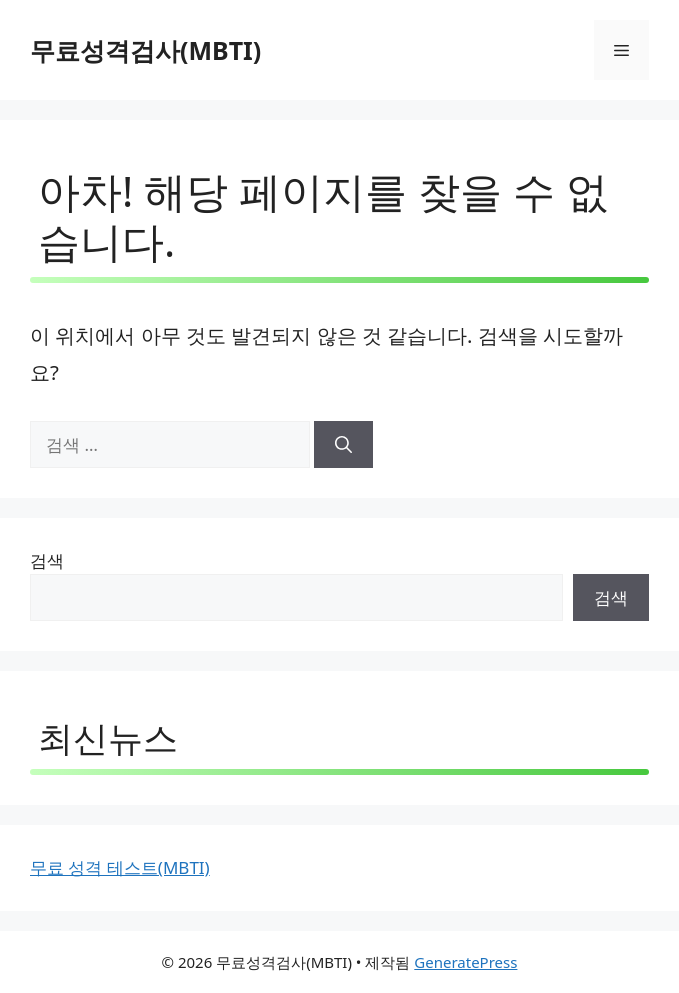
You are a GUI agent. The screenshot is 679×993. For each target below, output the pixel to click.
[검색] (343, 445)
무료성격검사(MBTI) (145, 50)
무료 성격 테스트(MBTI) (120, 867)
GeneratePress (465, 962)
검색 (47, 560)
